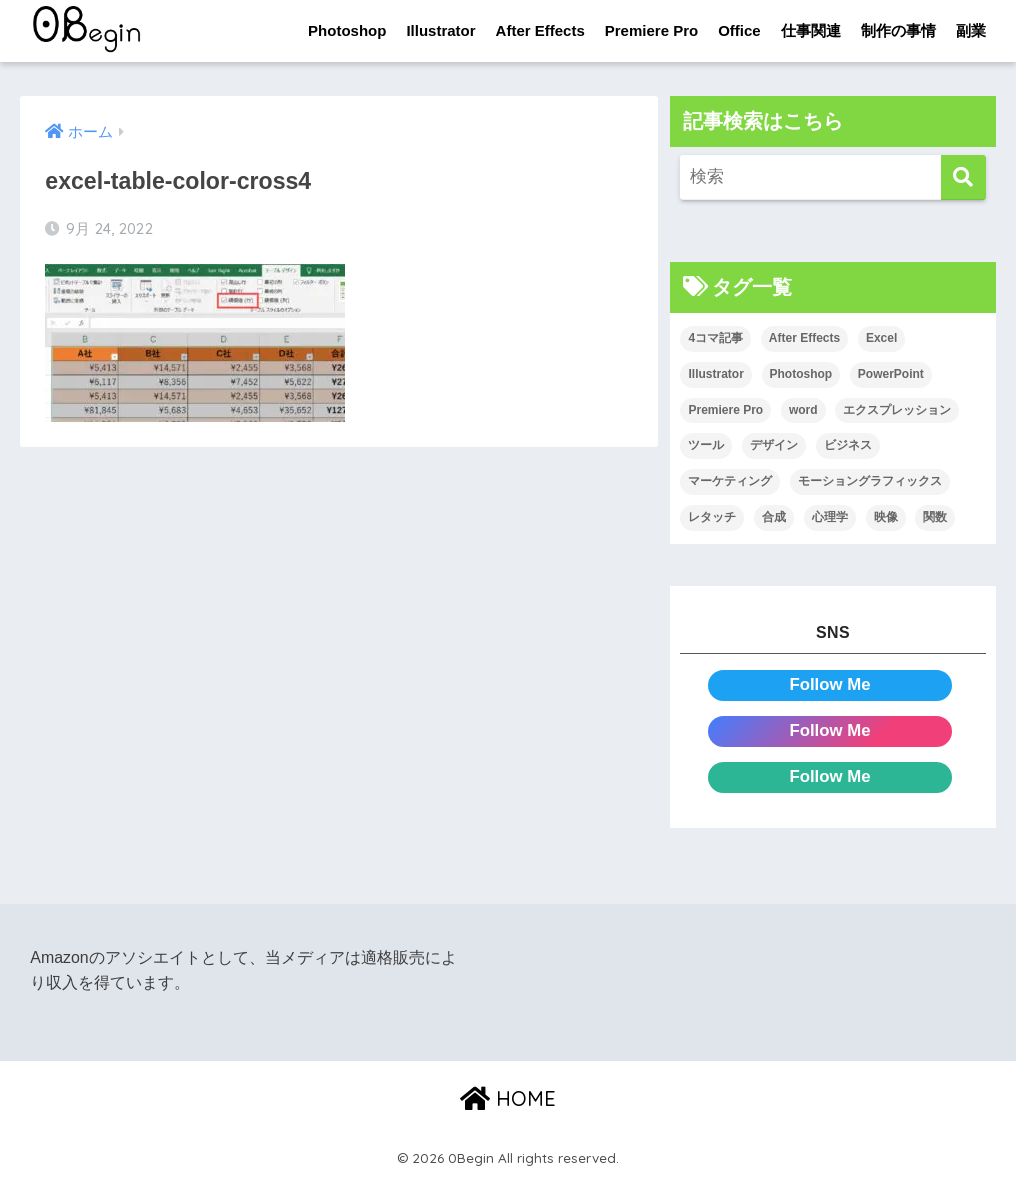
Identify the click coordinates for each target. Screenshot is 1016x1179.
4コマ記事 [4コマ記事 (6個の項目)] (715, 338)
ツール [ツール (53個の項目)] (706, 445)
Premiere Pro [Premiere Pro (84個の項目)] (725, 410)
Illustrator (440, 30)
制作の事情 (898, 30)
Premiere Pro (651, 30)
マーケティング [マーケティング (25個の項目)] (730, 481)
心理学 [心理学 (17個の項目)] (830, 517)
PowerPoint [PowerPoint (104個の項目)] (891, 374)
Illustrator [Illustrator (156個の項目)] (715, 374)
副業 (971, 30)
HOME (508, 1098)
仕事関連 (811, 30)
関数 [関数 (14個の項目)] (935, 517)
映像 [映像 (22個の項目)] (886, 517)
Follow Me (829, 684)
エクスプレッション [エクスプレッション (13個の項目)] (897, 410)
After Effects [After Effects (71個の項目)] (804, 338)
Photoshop (347, 30)
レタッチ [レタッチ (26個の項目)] (712, 517)
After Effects (540, 30)
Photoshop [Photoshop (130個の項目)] (801, 374)
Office (739, 30)
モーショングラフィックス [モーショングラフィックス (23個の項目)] (870, 481)
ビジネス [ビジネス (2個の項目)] (848, 445)
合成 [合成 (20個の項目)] (774, 517)
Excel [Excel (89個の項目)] (881, 338)
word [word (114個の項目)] (803, 410)
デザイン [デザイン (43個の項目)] (774, 445)
